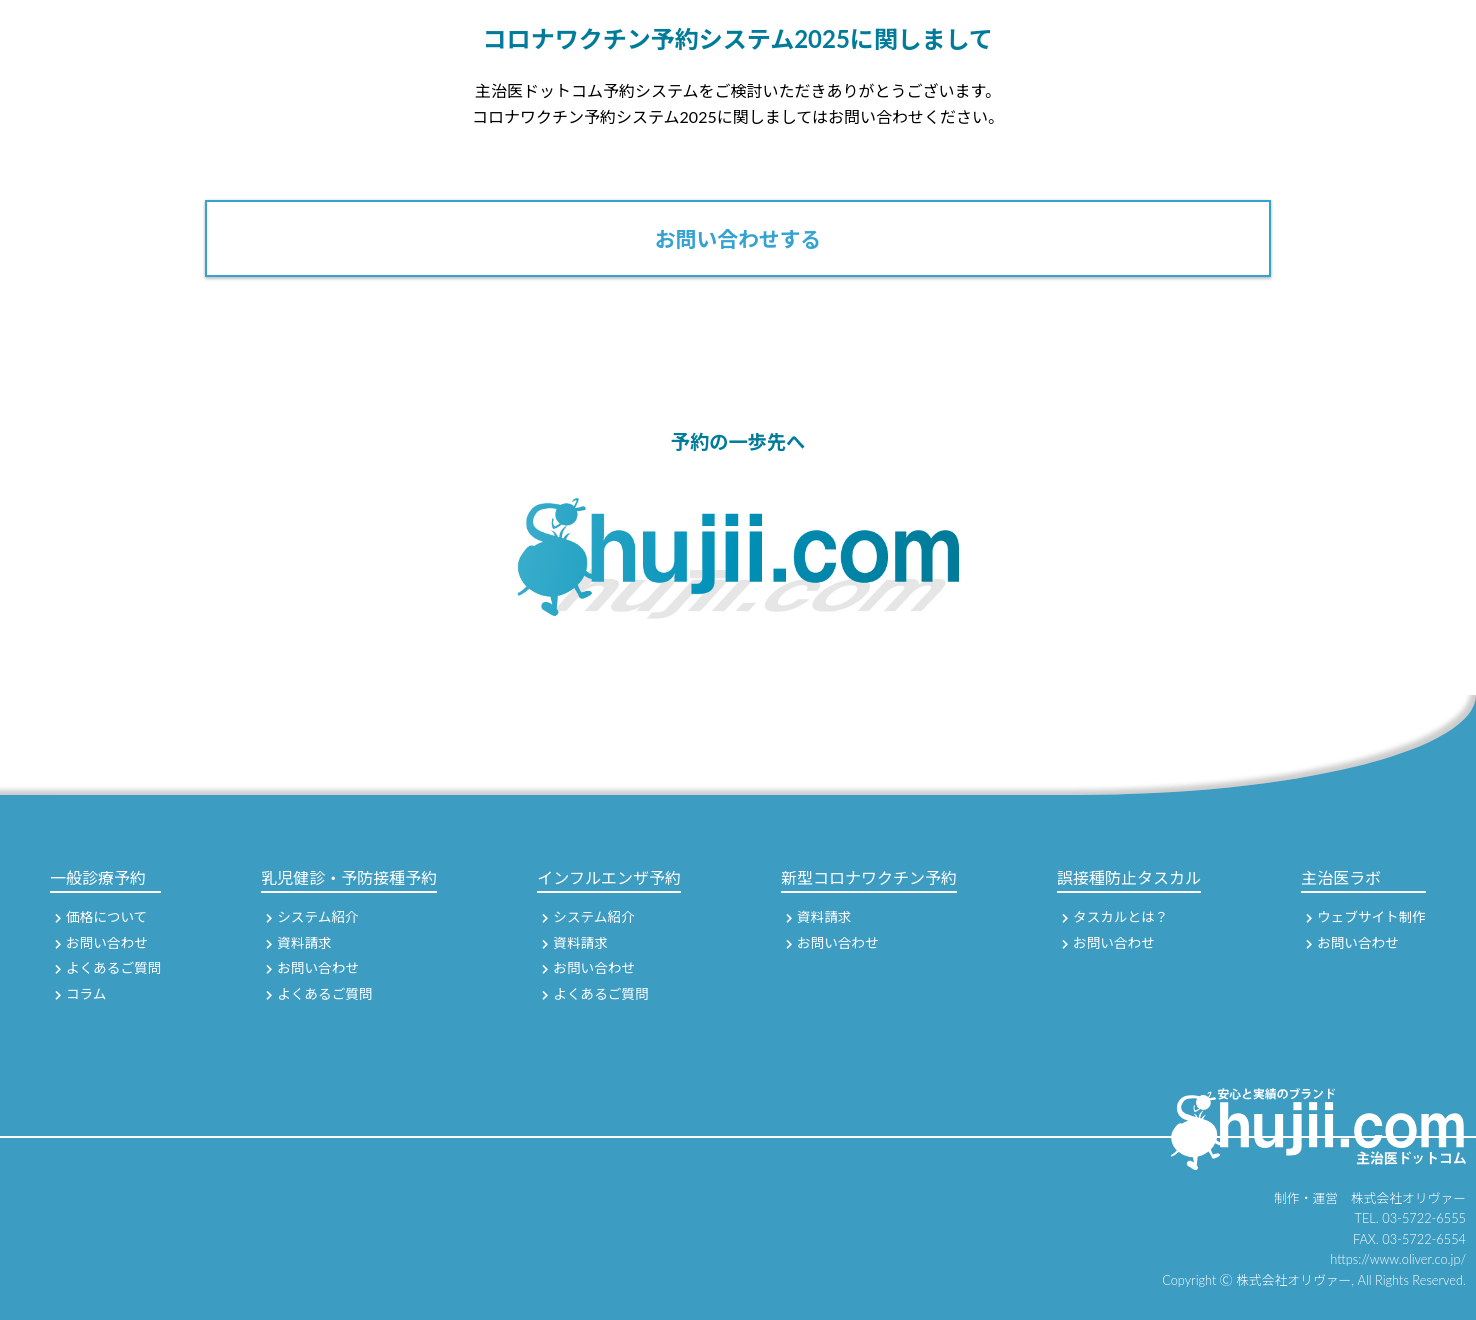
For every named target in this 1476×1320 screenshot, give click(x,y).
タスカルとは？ (1115, 917)
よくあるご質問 (108, 968)
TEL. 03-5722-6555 (1410, 1218)
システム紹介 (312, 917)
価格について (101, 917)
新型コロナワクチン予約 (869, 877)
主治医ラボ (1341, 877)
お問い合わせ (101, 943)
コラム (80, 994)
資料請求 (298, 943)
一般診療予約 (98, 877)
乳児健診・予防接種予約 (349, 877)
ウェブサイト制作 (1366, 917)
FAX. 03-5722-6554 (1409, 1239)
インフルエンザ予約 (609, 877)
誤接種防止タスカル (1129, 877)
